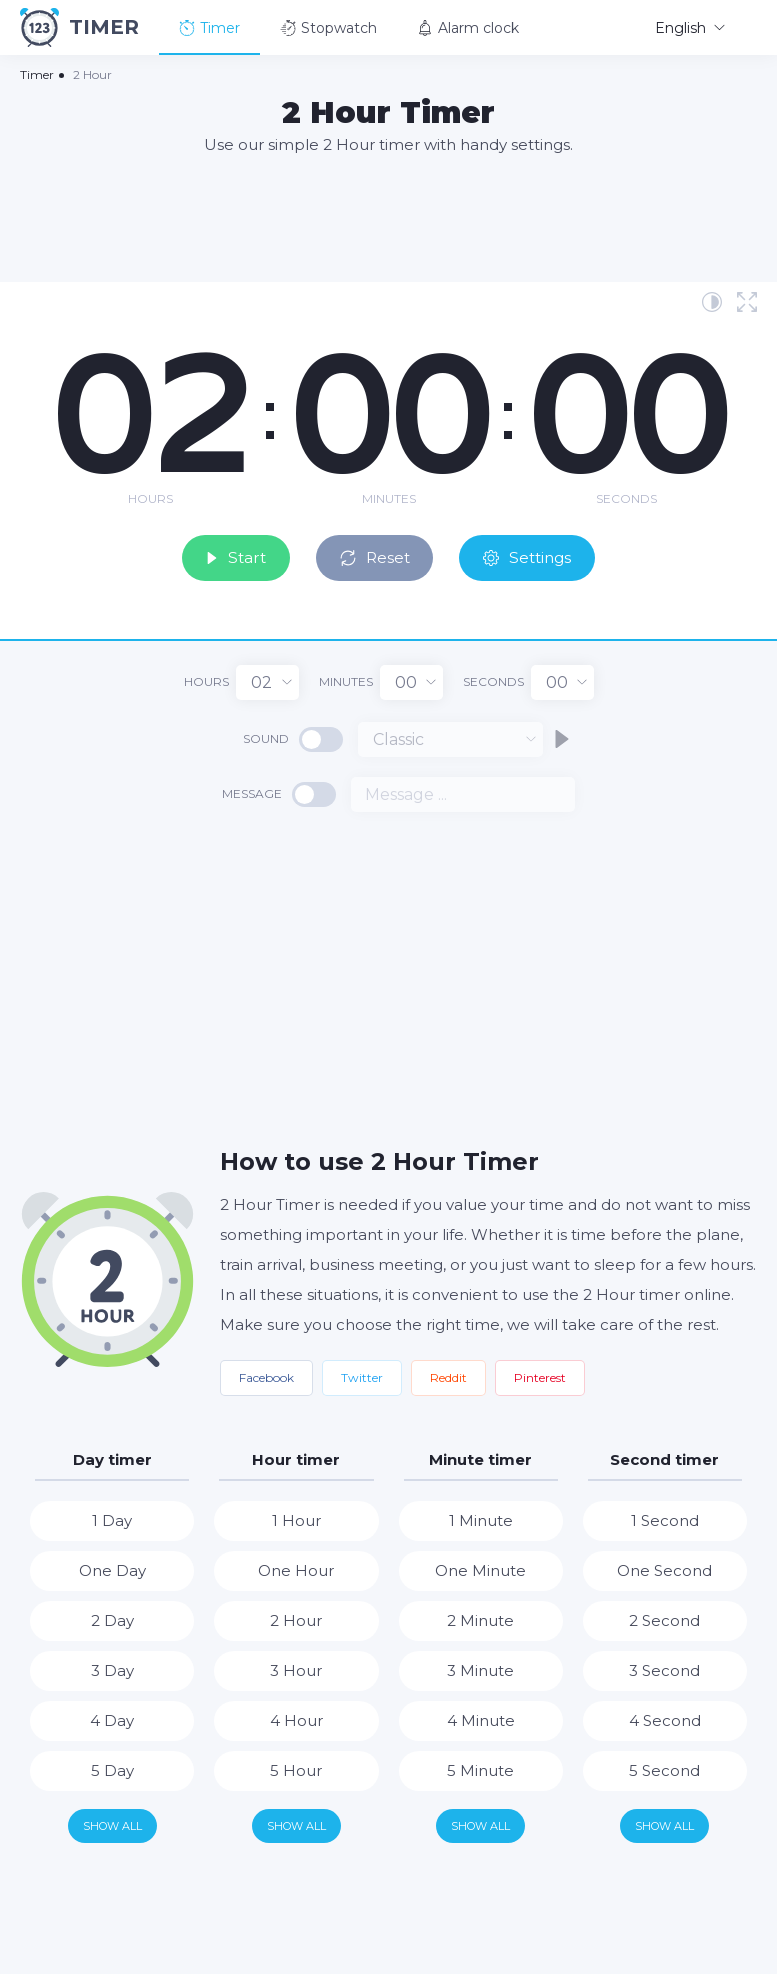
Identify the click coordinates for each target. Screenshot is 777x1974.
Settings (540, 554)
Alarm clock (468, 28)
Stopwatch (328, 28)
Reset (378, 554)
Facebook (266, 1375)
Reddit (448, 1375)
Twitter (362, 1375)
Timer (209, 28)
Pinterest (540, 1375)
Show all (112, 1823)
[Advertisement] (389, 217)
